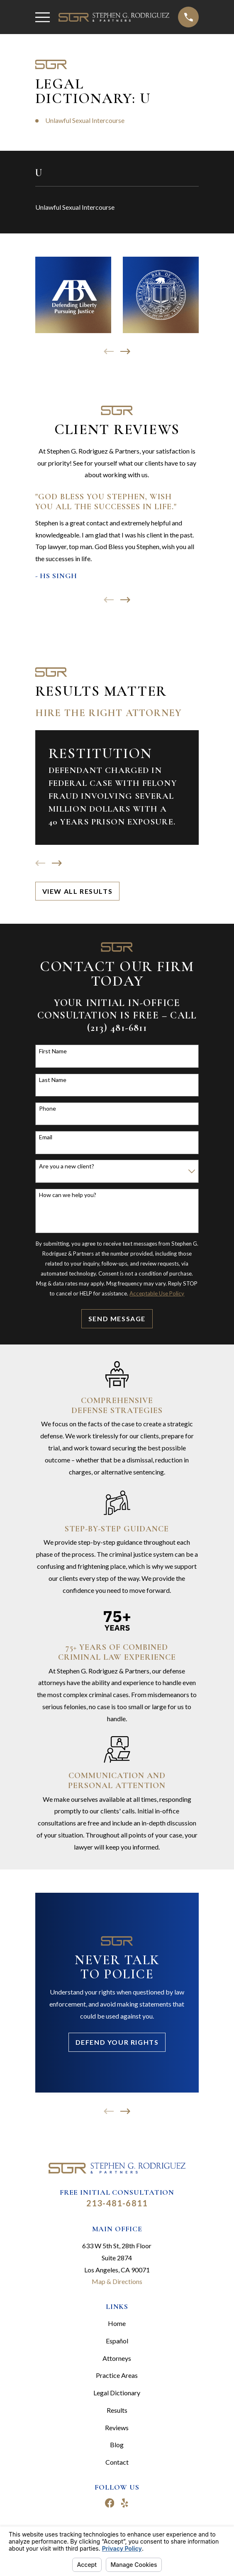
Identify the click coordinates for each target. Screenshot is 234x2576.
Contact (117, 2462)
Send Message (117, 1318)
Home (117, 2323)
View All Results (77, 891)
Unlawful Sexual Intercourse (84, 120)
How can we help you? (67, 1195)
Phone (47, 1108)
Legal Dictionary (116, 2393)
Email (45, 1137)
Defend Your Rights (117, 2042)
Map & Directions (117, 2281)
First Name (53, 1051)
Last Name (52, 1080)
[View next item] (125, 351)
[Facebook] (109, 2502)
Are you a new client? (66, 1166)
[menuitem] (117, 207)
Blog (117, 2444)
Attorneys (116, 2358)
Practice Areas (117, 2375)
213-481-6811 (117, 2203)
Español (117, 2341)
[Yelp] (124, 2502)
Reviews (117, 2427)
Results (117, 2410)
